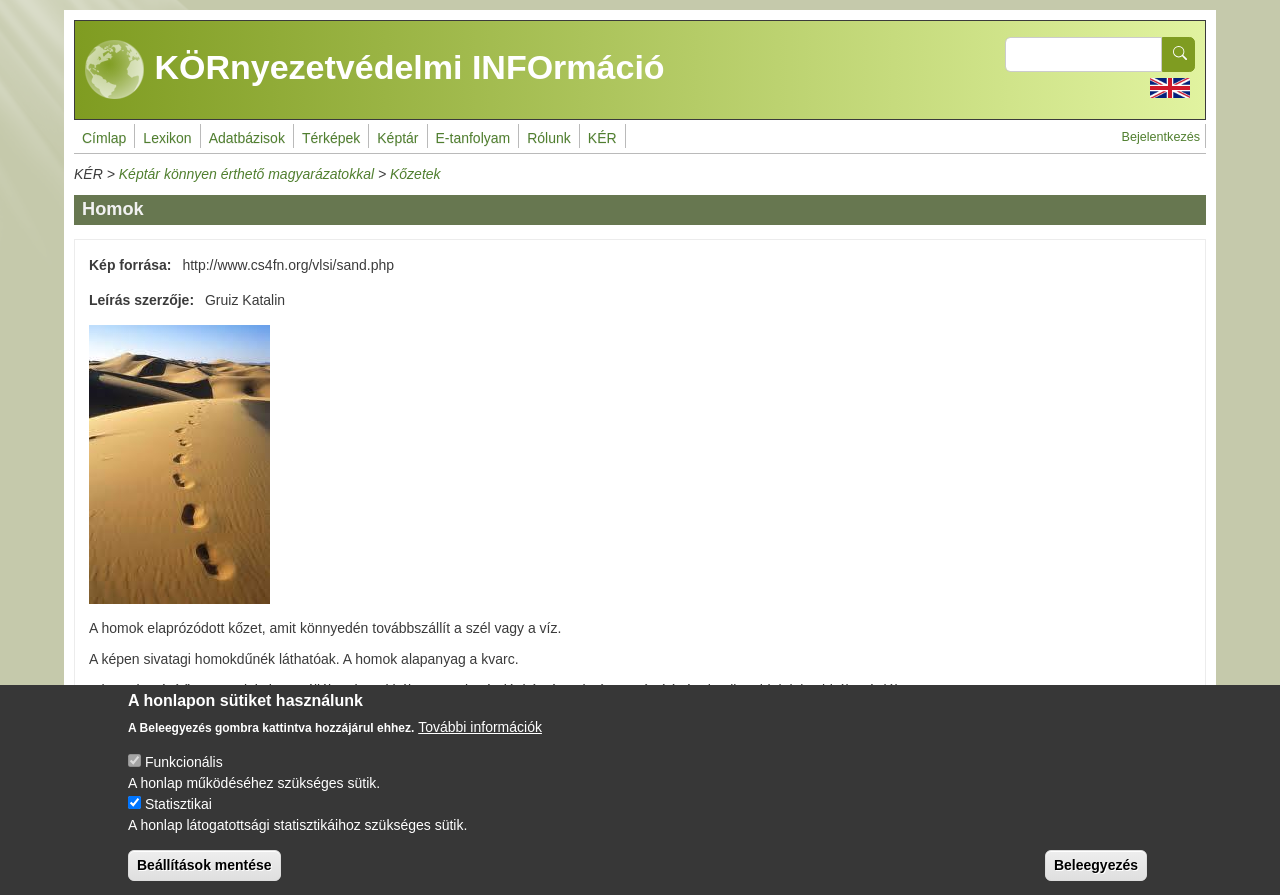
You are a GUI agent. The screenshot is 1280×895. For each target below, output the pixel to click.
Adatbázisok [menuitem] (247, 138)
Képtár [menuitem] (397, 138)
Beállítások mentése (204, 878)
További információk (480, 740)
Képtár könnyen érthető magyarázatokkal (246, 174)
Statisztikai (178, 817)
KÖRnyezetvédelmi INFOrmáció (375, 70)
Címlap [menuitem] (104, 138)
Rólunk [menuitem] (549, 138)
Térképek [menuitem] (331, 138)
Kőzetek (415, 174)
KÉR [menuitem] (602, 138)
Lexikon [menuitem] (167, 138)
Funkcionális (184, 775)
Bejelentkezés (1161, 137)
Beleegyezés (1096, 878)
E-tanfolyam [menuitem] (473, 138)
